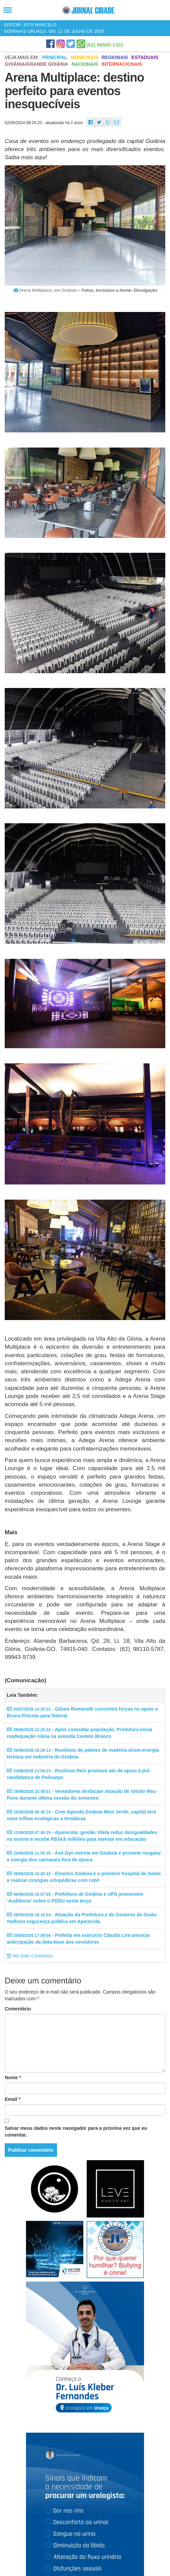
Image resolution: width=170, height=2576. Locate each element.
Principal (54, 57)
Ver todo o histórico (30, 1955)
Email (13, 2099)
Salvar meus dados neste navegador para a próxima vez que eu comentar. (76, 2131)
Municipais (84, 57)
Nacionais (85, 64)
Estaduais (145, 57)
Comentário (18, 2008)
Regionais (115, 57)
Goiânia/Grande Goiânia (36, 64)
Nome (13, 2077)
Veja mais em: (22, 57)
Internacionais (122, 64)
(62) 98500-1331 (105, 45)
